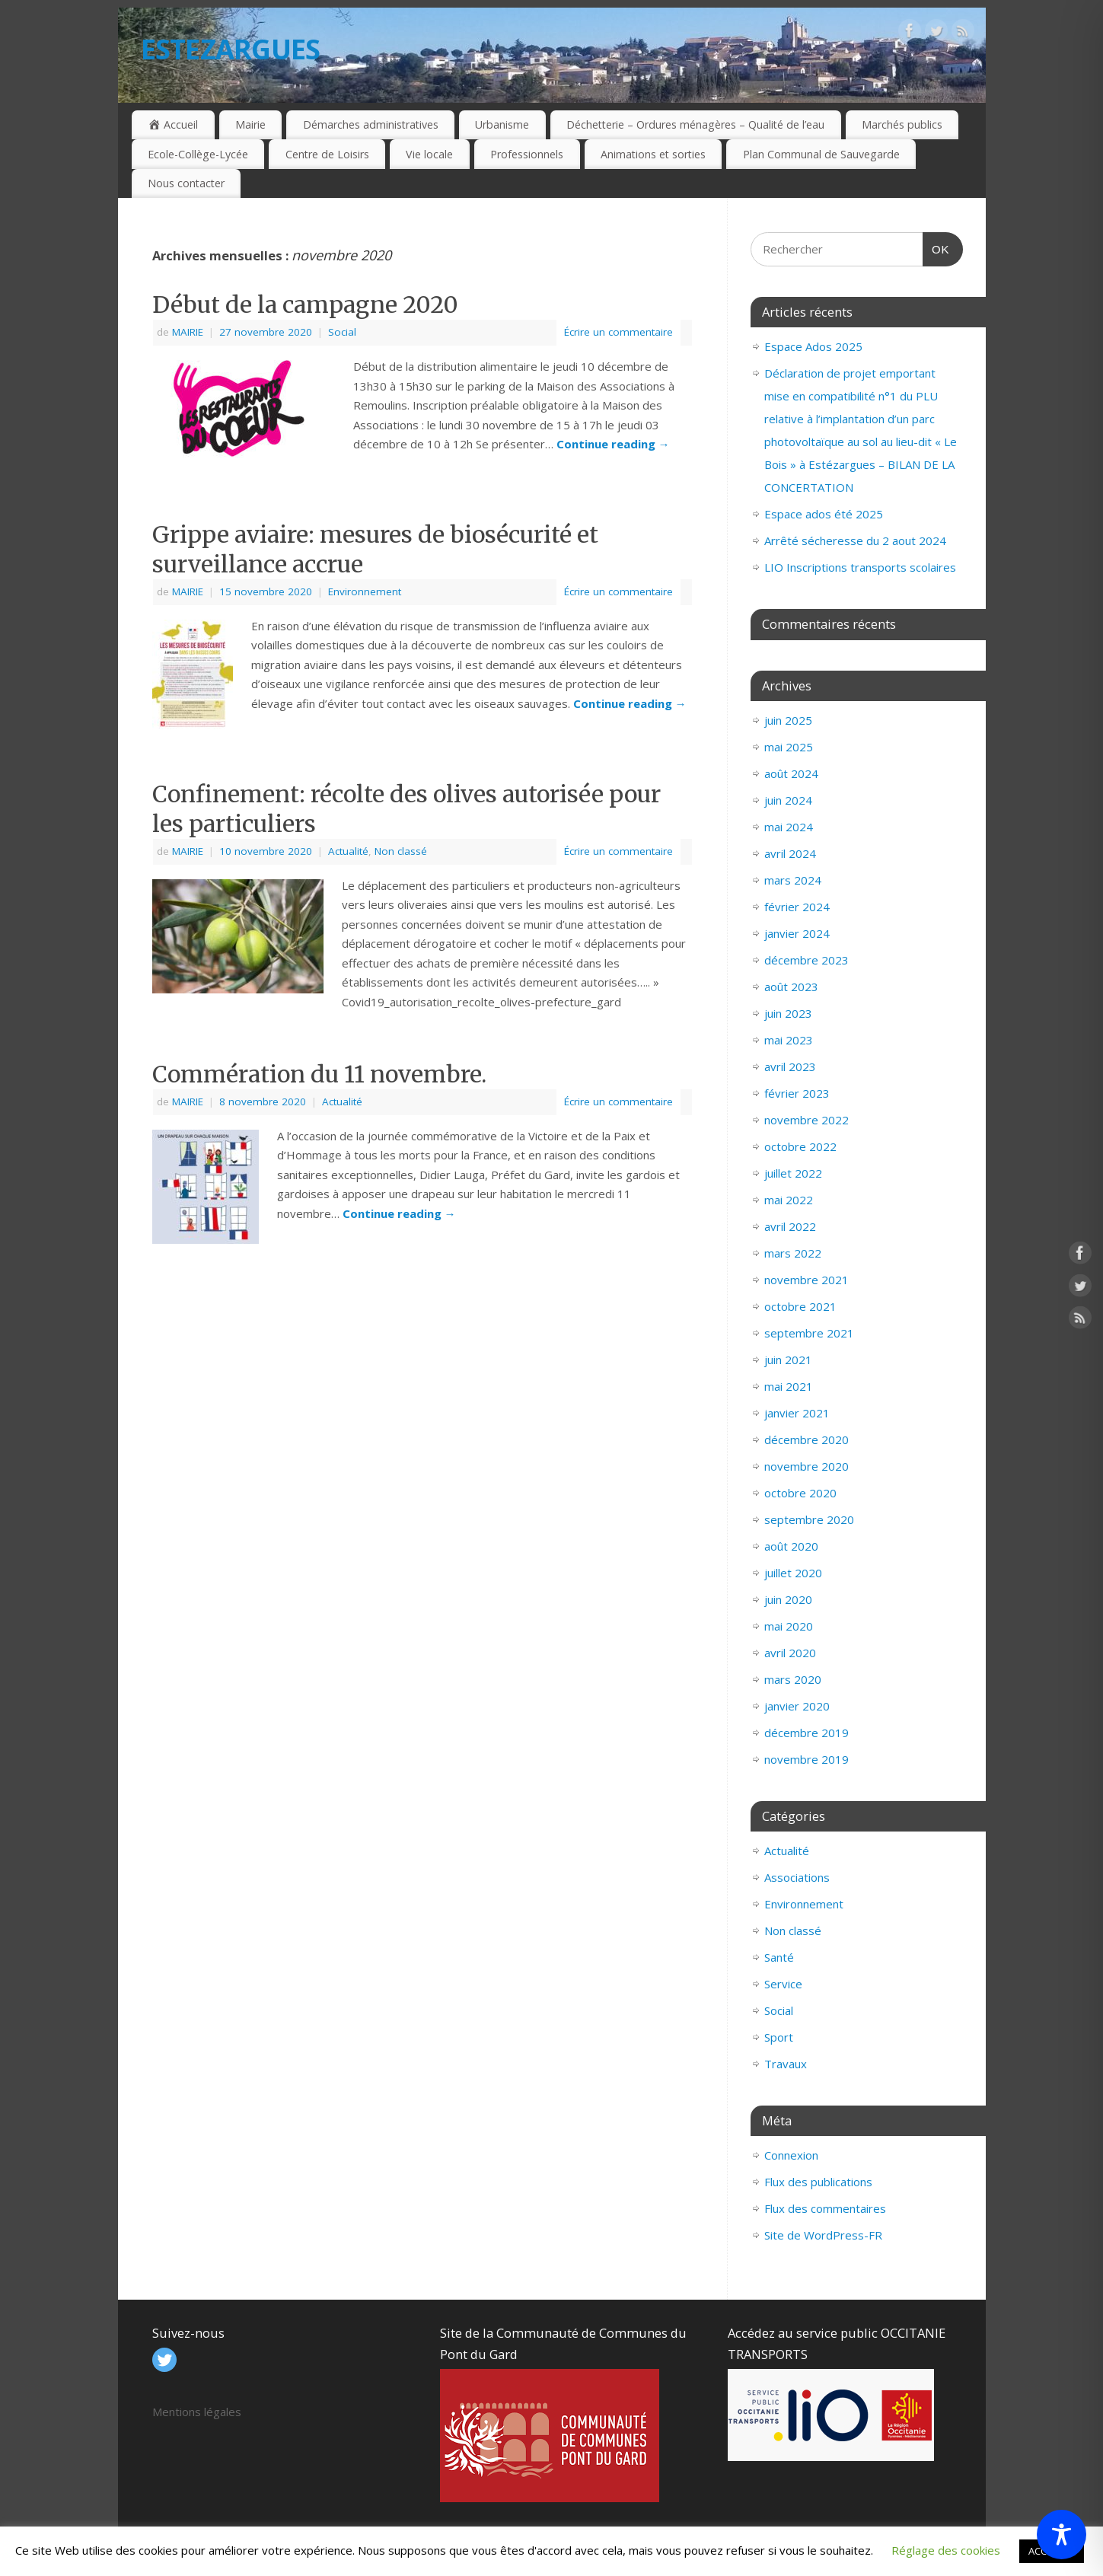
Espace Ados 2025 (813, 346)
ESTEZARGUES (230, 49)
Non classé (401, 851)
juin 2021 (788, 1359)
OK (936, 244)
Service (783, 1983)
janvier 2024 (797, 933)
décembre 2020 (806, 1439)
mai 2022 (788, 1199)
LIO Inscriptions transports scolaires (860, 567)
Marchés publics (902, 124)
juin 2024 (788, 800)
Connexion (791, 2155)
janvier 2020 (797, 1706)
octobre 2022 (800, 1146)
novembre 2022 (806, 1119)
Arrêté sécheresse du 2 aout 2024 (855, 540)
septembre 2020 (809, 1519)
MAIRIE (187, 332)
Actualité (348, 851)
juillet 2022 (793, 1173)
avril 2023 (790, 1066)
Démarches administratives (370, 124)
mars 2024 (792, 880)
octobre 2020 (800, 1492)
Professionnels (526, 154)
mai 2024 (788, 826)
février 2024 (797, 906)
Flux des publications (818, 2181)
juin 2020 (788, 1599)
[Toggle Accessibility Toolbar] (1061, 2534)
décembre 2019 (806, 1732)
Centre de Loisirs (327, 154)
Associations (797, 1877)
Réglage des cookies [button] (945, 2550)
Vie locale (429, 154)
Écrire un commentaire (618, 332)
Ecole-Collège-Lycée (198, 154)
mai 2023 (788, 1039)
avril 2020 (790, 1652)
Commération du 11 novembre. (319, 1074)
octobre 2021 (800, 1306)
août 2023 (791, 986)
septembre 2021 (809, 1333)
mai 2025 (788, 746)
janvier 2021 (797, 1412)
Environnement (364, 591)
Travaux (785, 2063)
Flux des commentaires (825, 2208)
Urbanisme (502, 124)
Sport (778, 2037)
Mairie (250, 124)
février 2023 (797, 1093)
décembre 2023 (806, 960)
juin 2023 (788, 1013)
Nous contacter (186, 183)
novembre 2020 (806, 1466)
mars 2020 (792, 1679)
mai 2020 (788, 1626)
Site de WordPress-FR (823, 2235)
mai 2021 (788, 1386)
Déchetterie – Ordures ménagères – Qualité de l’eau (695, 124)
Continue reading (613, 443)
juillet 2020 (793, 1572)
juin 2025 (788, 720)
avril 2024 (790, 853)
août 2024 (791, 773)
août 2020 (791, 1546)
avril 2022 (790, 1226)
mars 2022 (792, 1253)
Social (342, 332)
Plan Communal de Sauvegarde (821, 154)
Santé (779, 1957)
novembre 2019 (806, 1759)
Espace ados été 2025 (823, 513)
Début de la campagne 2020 (305, 304)
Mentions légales (196, 2411)
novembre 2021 (806, 1279)
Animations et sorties (653, 154)
